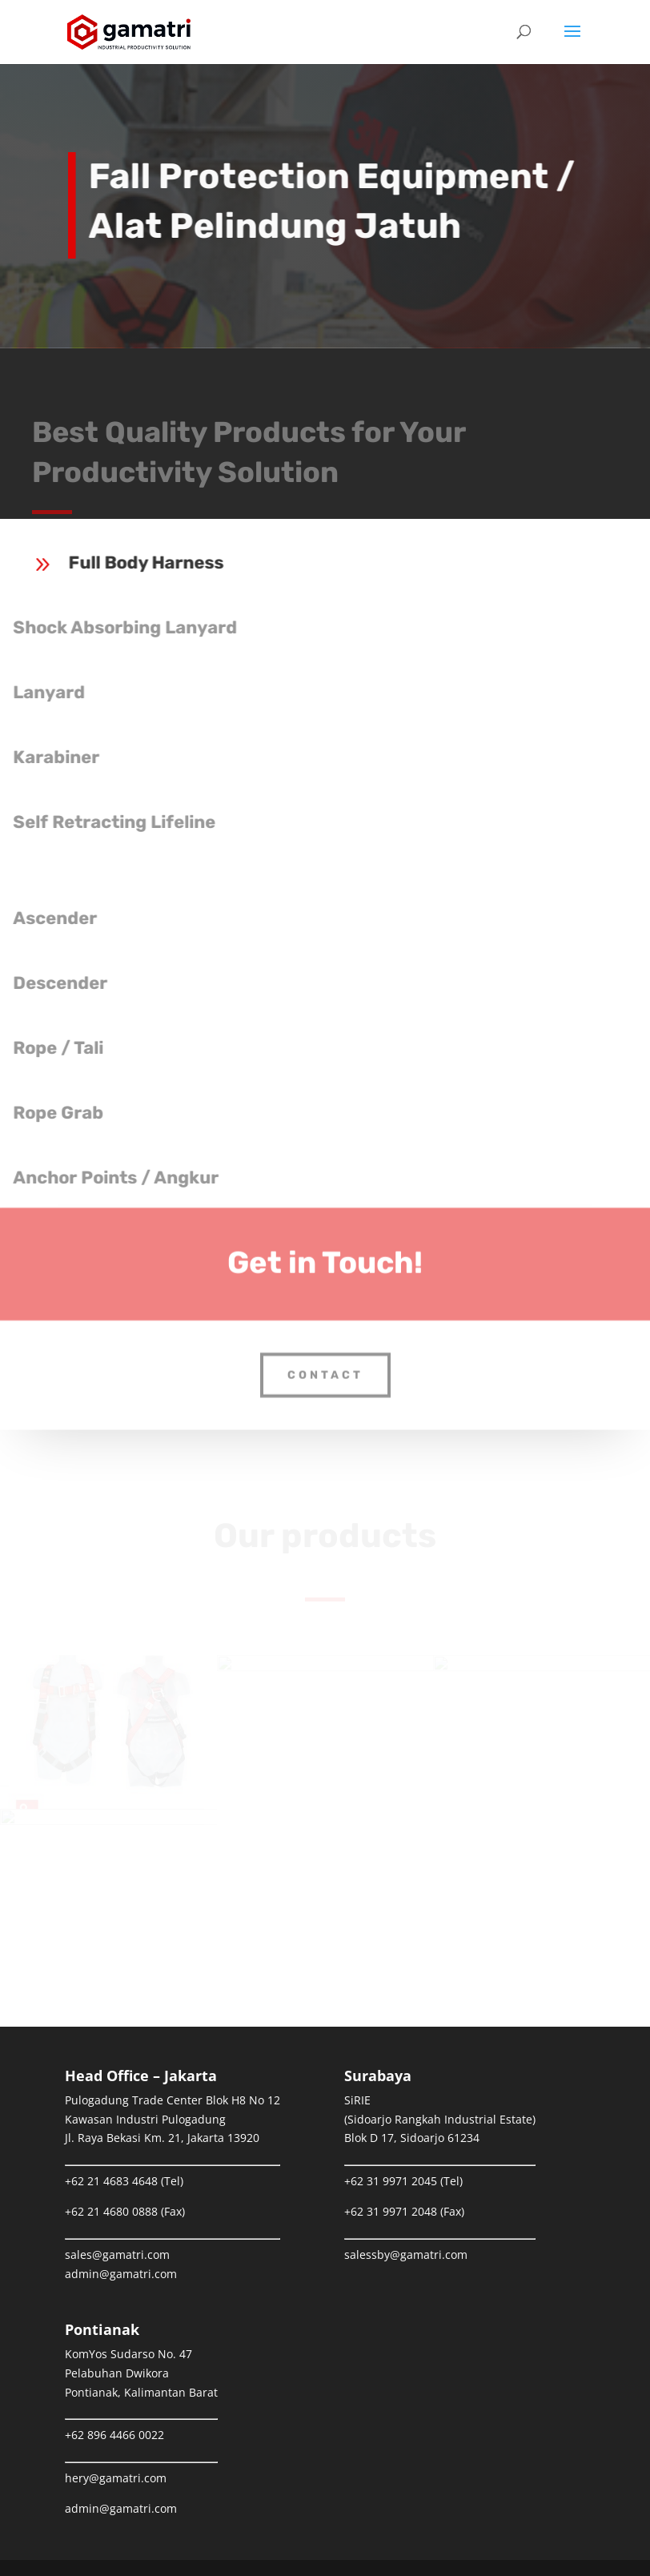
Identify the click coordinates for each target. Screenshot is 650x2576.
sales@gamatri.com (117, 2254)
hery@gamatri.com (116, 2478)
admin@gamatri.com (121, 2273)
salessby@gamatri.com (405, 2254)
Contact (325, 1361)
